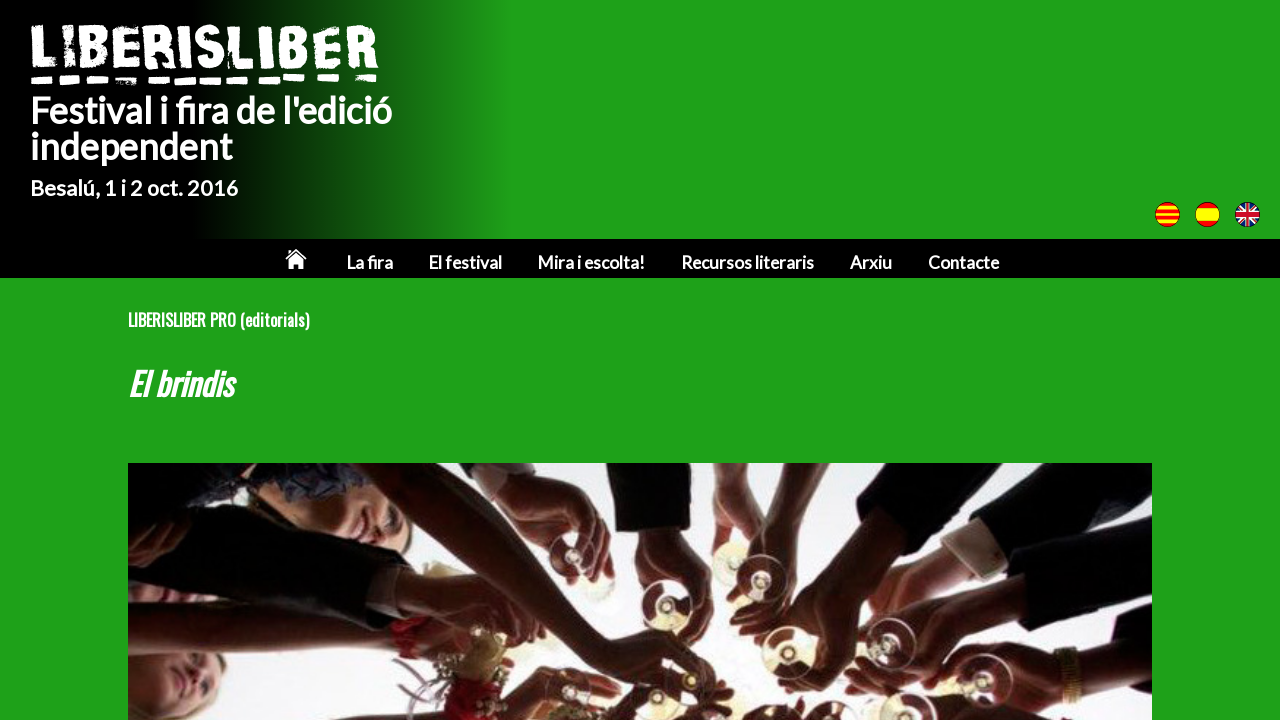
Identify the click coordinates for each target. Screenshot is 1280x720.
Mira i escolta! (591, 262)
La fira (370, 262)
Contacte (963, 262)
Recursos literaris (747, 262)
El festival (465, 262)
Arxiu (871, 262)
